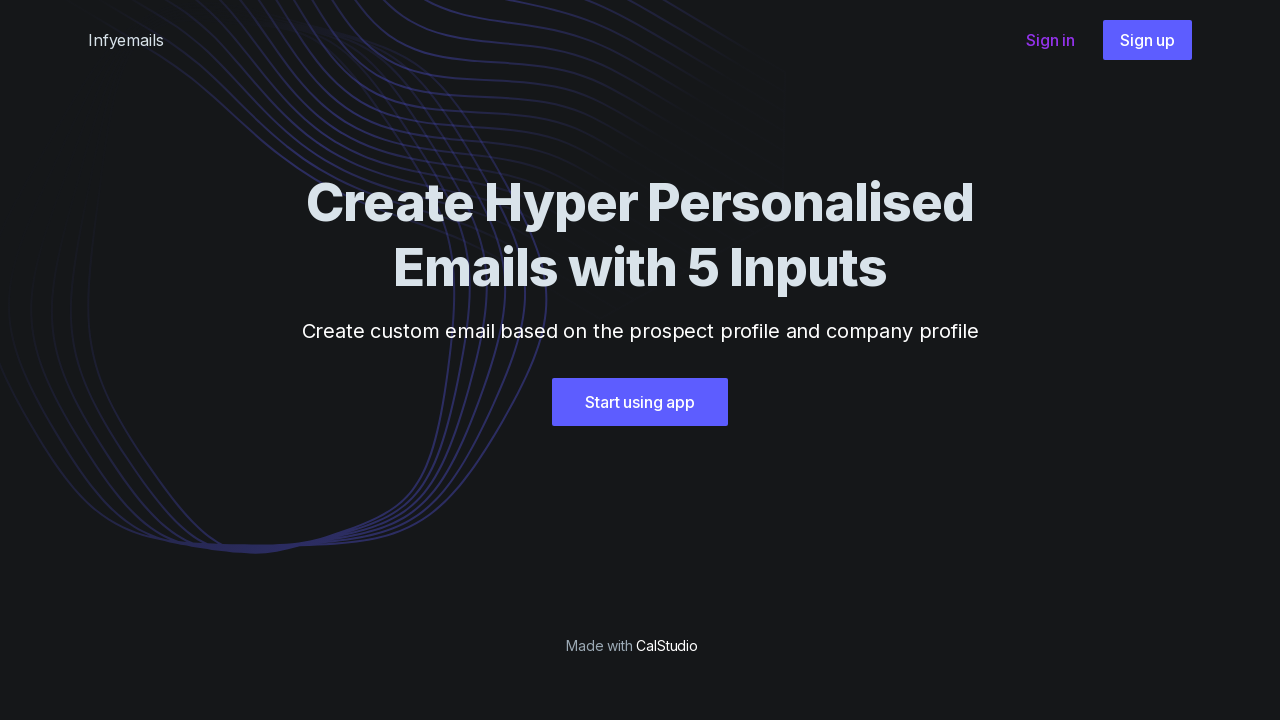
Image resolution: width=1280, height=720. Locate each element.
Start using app (640, 402)
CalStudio (667, 645)
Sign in (1050, 40)
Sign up (1147, 40)
